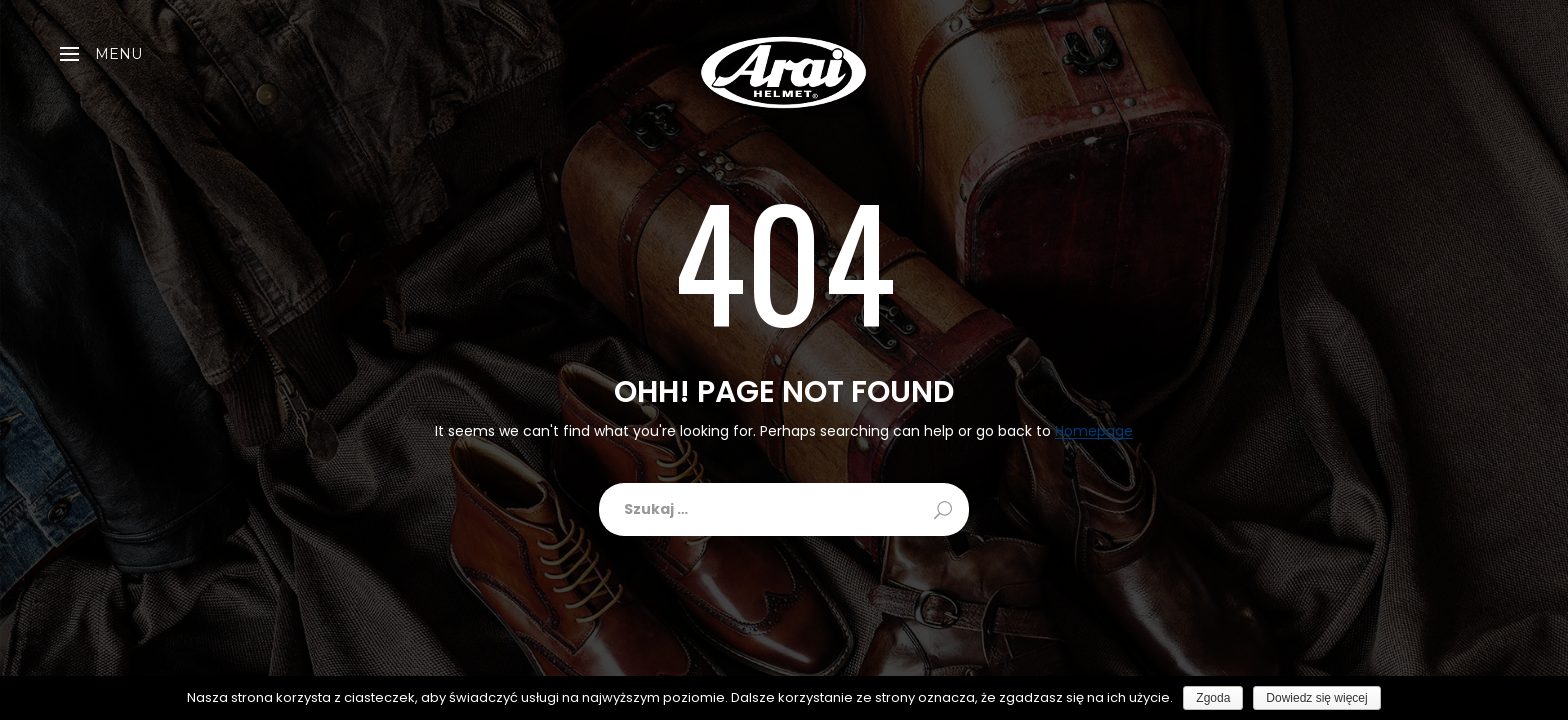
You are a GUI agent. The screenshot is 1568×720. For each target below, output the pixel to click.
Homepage (1094, 431)
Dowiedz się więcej (1316, 698)
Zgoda (1213, 698)
